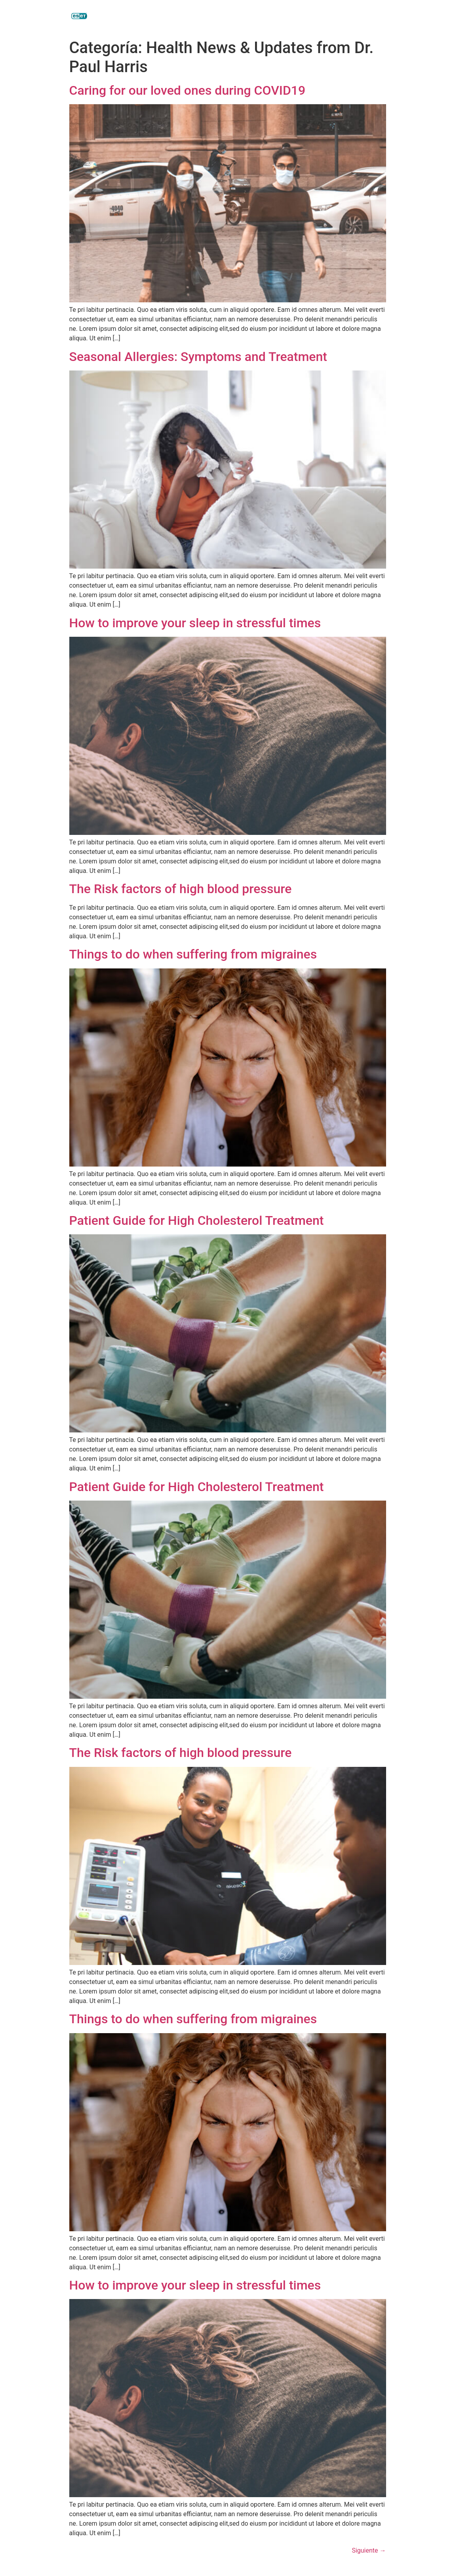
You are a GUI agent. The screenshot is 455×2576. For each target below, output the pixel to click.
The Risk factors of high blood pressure (180, 888)
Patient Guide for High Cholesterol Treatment (196, 1220)
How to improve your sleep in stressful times (195, 622)
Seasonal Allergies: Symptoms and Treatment (198, 356)
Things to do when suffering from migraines (193, 954)
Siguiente (369, 2550)
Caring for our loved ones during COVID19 (187, 90)
